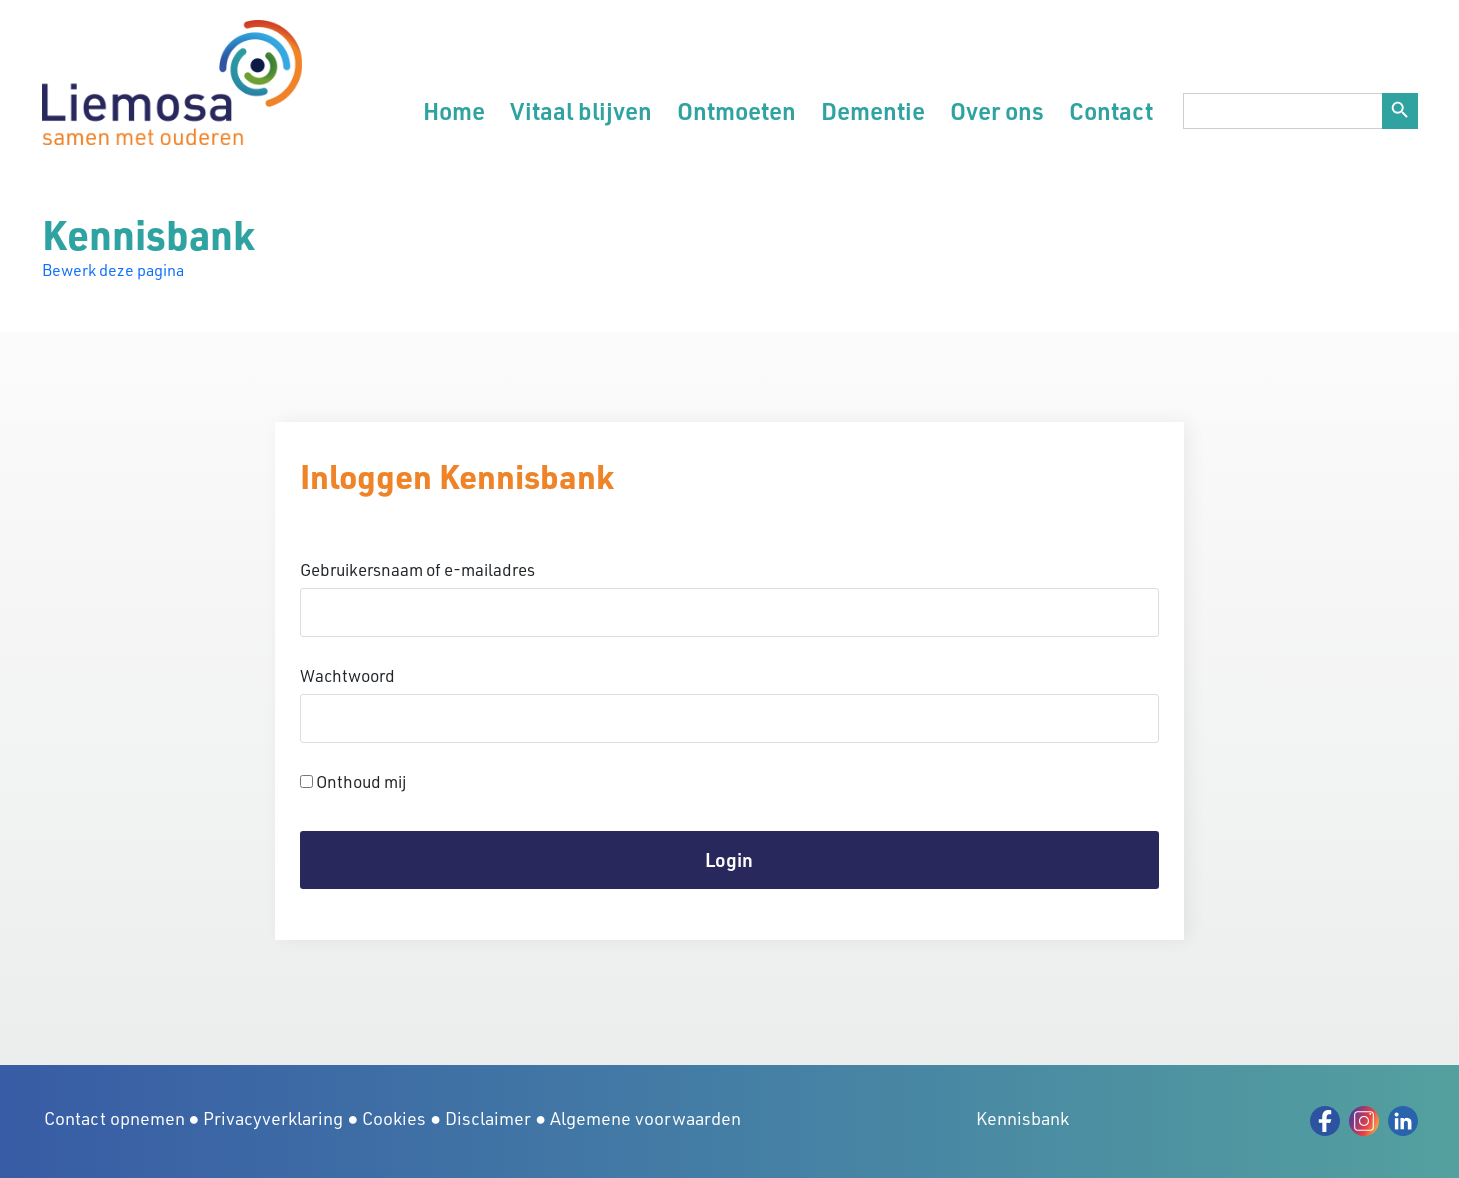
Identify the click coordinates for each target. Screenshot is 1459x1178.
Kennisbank (1022, 1118)
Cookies (394, 1118)
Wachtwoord (347, 675)
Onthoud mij (353, 781)
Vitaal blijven (581, 110)
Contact (1111, 110)
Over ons (997, 110)
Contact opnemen (114, 1118)
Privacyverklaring (273, 1118)
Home (454, 110)
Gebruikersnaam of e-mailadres (417, 569)
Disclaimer (488, 1118)
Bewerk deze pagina (113, 270)
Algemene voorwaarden (645, 1118)
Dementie (873, 110)
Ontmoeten (736, 110)
